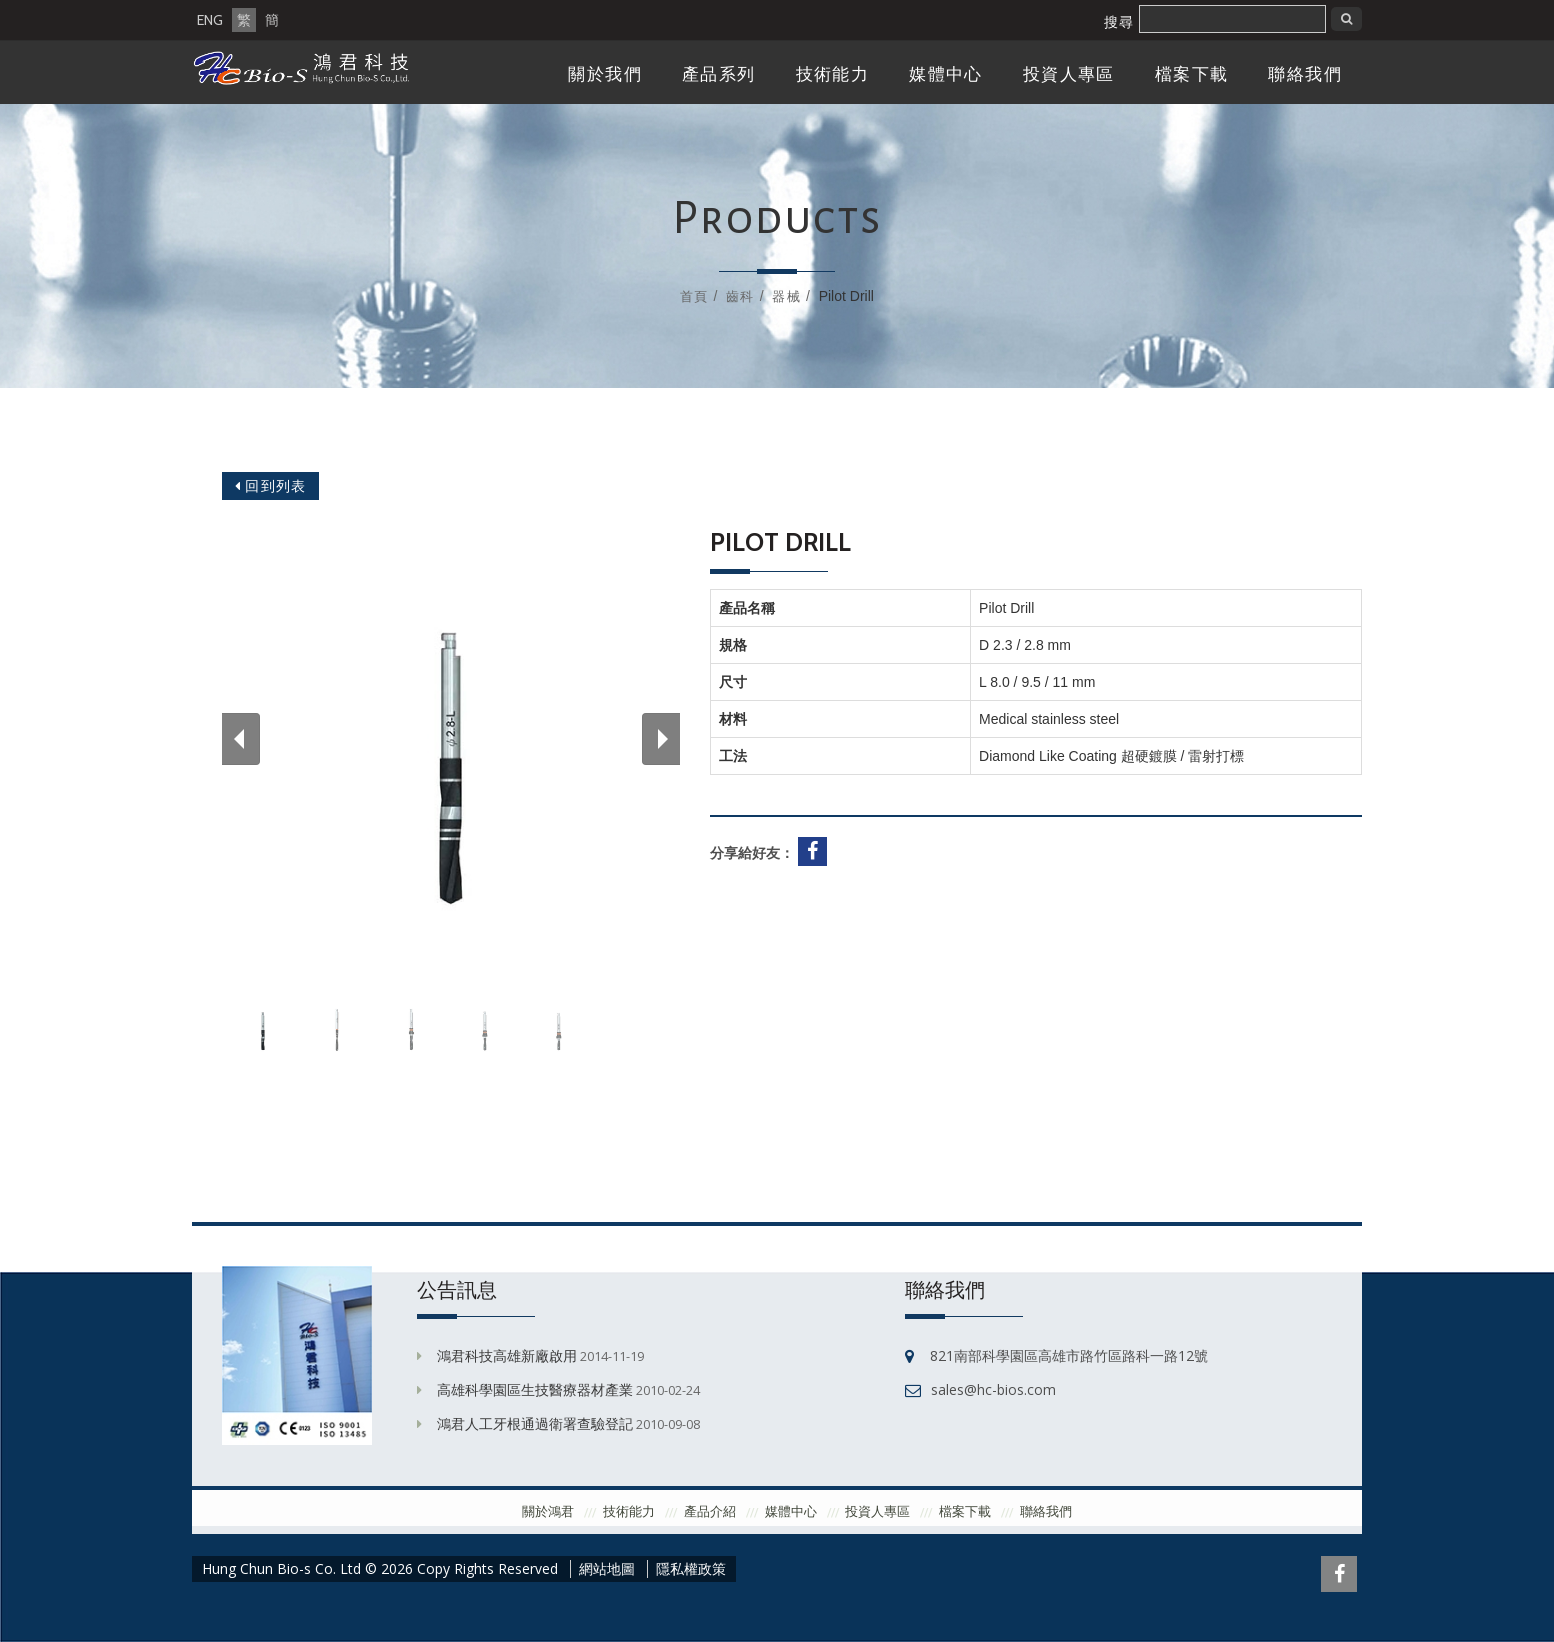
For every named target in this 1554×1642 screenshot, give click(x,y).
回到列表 (270, 486)
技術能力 (833, 74)
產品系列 (719, 74)
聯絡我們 (1305, 74)
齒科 (740, 296)
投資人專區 (1069, 74)
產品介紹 (710, 1511)
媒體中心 (946, 74)
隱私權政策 (691, 1569)
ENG (210, 20)
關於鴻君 (548, 1511)
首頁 (694, 296)
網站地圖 (607, 1569)
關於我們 (605, 74)
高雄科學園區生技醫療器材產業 (535, 1389)
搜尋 (1119, 22)
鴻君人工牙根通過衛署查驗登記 (535, 1423)
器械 (786, 296)
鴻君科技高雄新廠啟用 (507, 1355)
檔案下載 (1192, 74)
